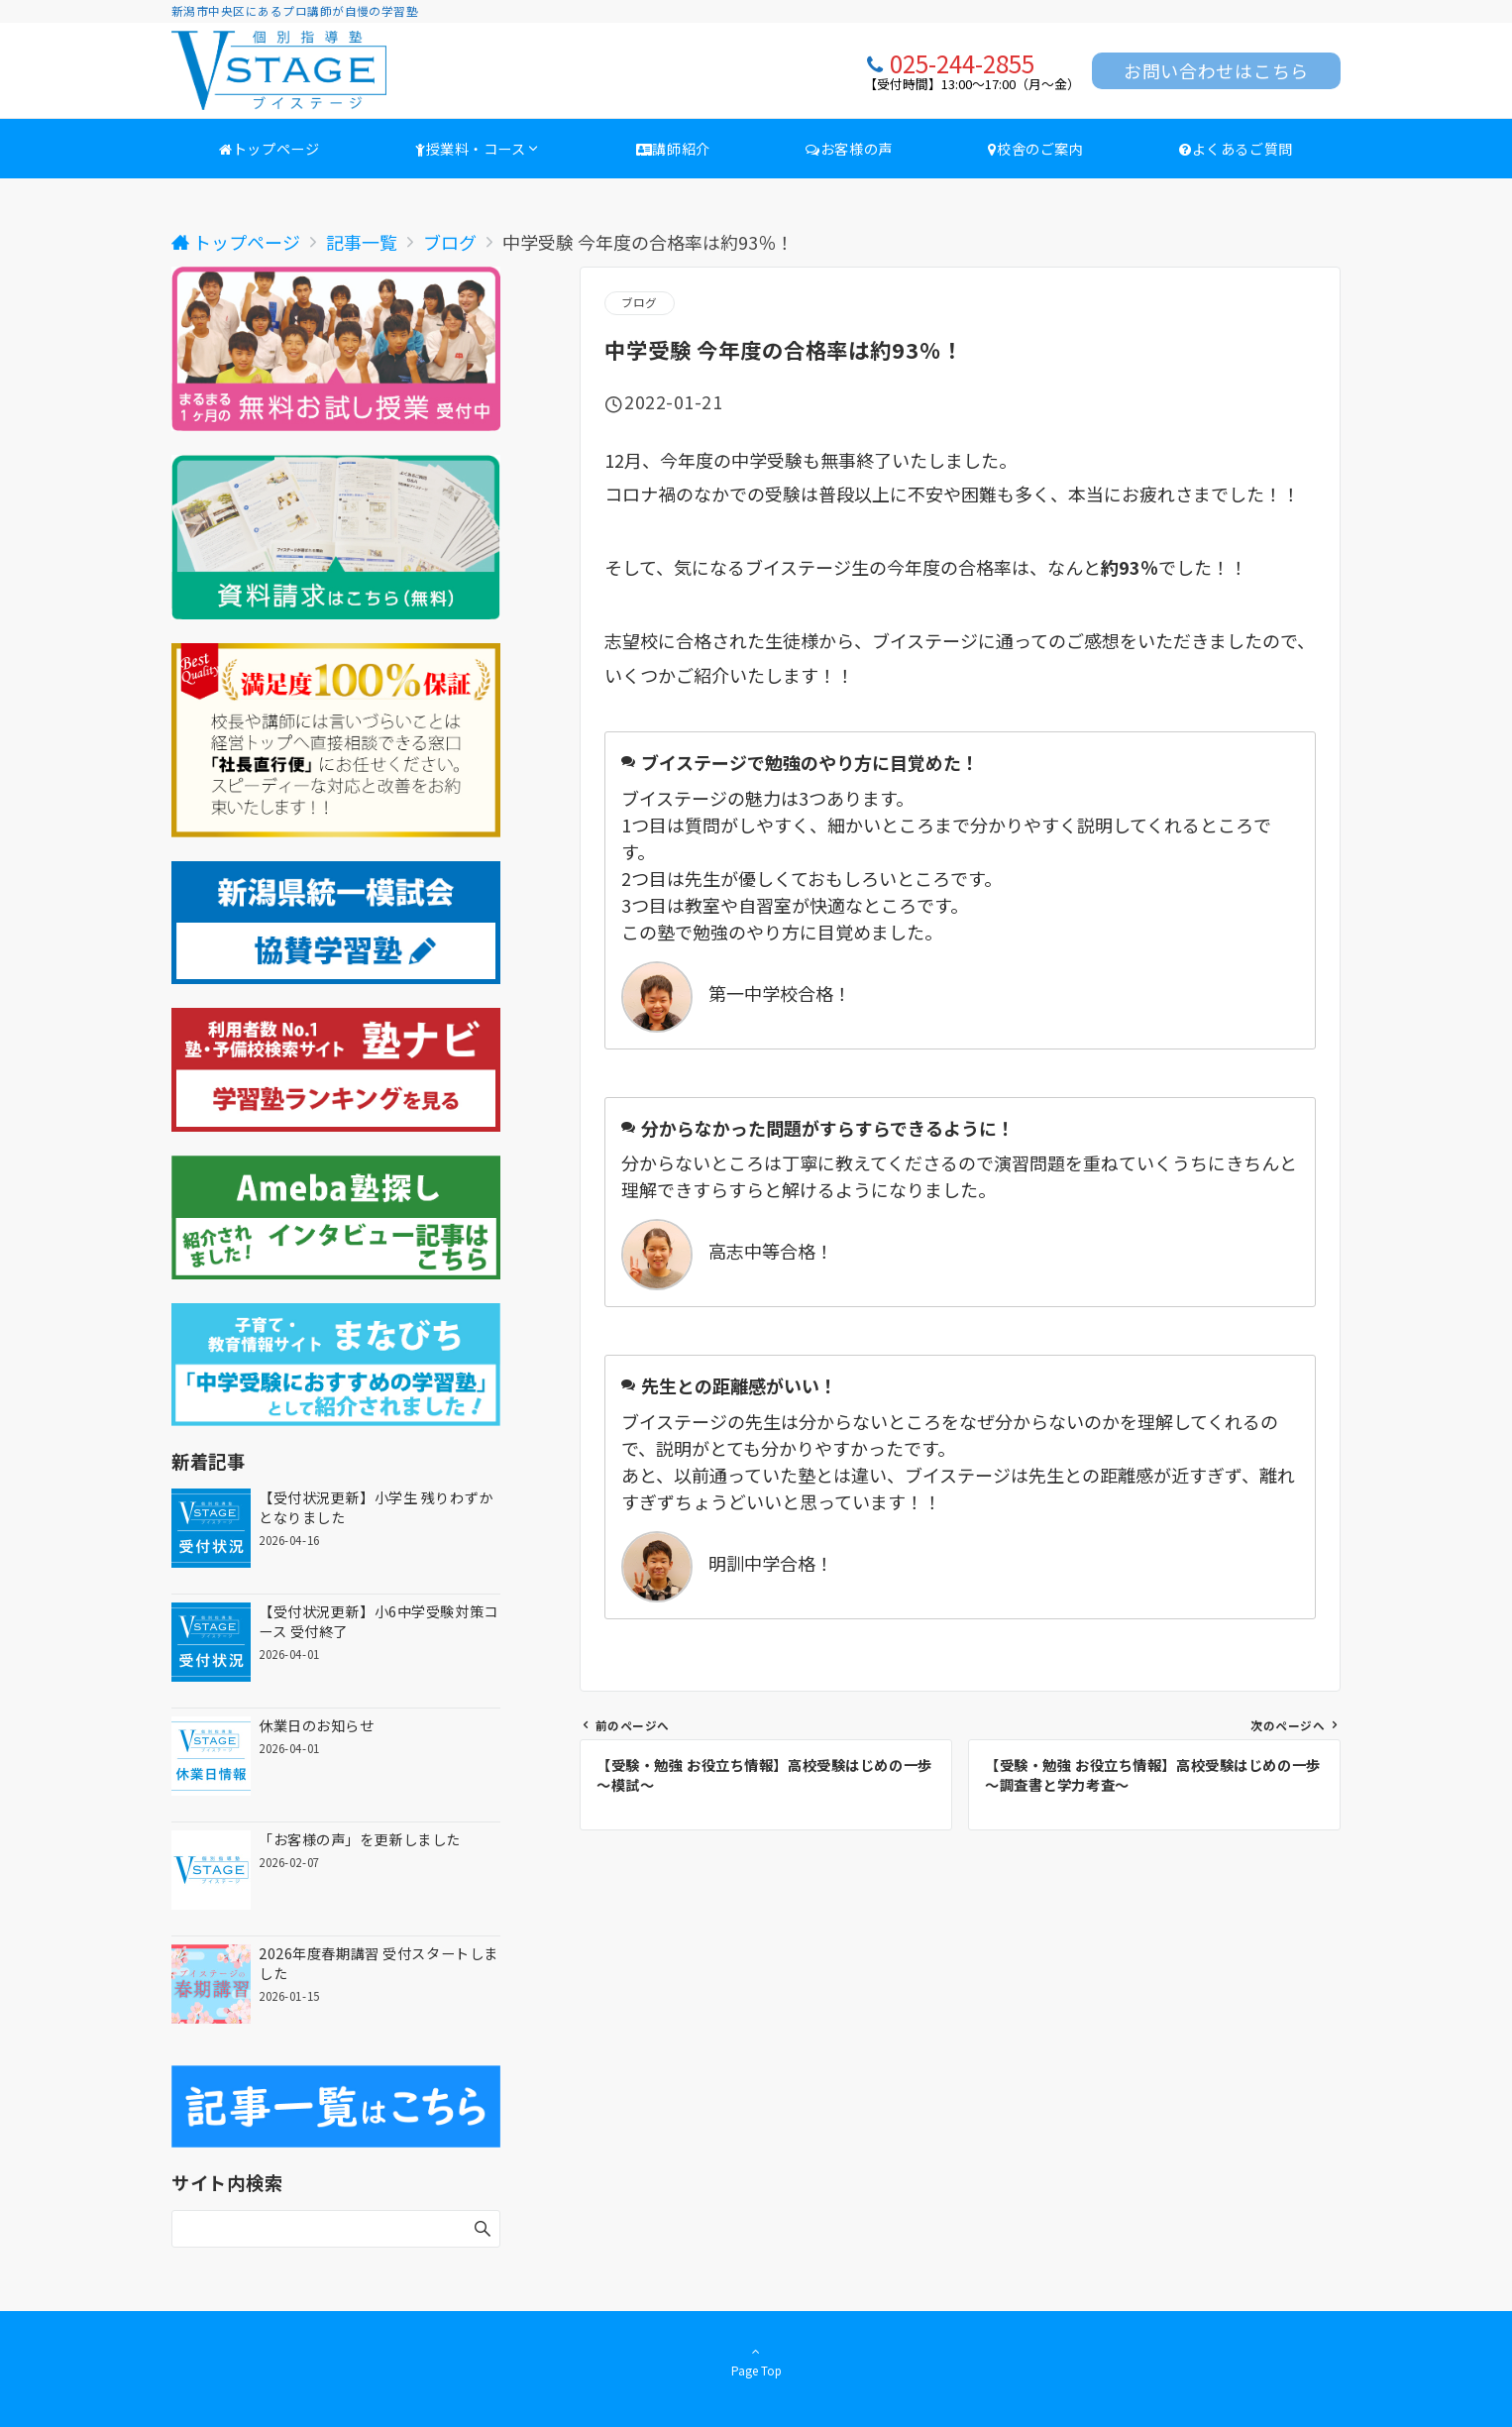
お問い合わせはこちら (1216, 70)
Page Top (756, 2360)
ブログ (639, 302)
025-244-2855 (962, 63)
